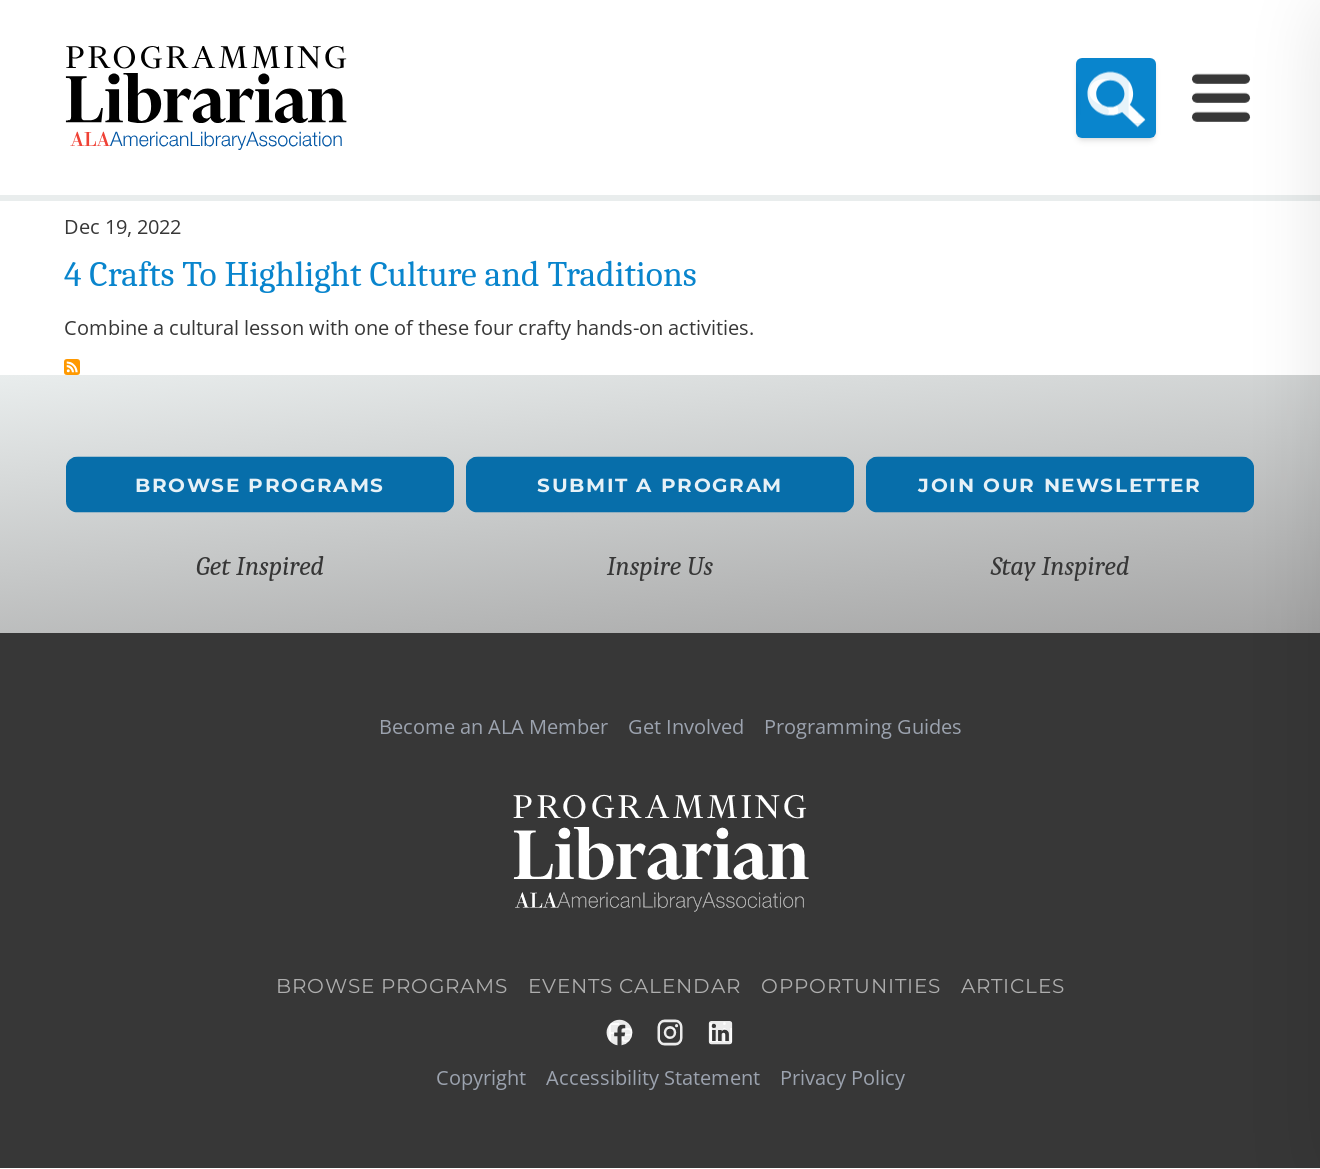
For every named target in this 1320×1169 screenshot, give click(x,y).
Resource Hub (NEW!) (692, 55)
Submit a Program (660, 484)
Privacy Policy (842, 1078)
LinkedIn (721, 1032)
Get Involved (1164, 55)
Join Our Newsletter (1059, 484)
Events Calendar (854, 55)
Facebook (620, 1032)
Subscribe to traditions (72, 367)
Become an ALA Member (497, 55)
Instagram (671, 1032)
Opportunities (851, 986)
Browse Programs (260, 484)
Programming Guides (1016, 55)
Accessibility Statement (653, 1078)
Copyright (481, 1078)
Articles (1013, 986)
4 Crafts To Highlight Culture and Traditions (380, 274)
